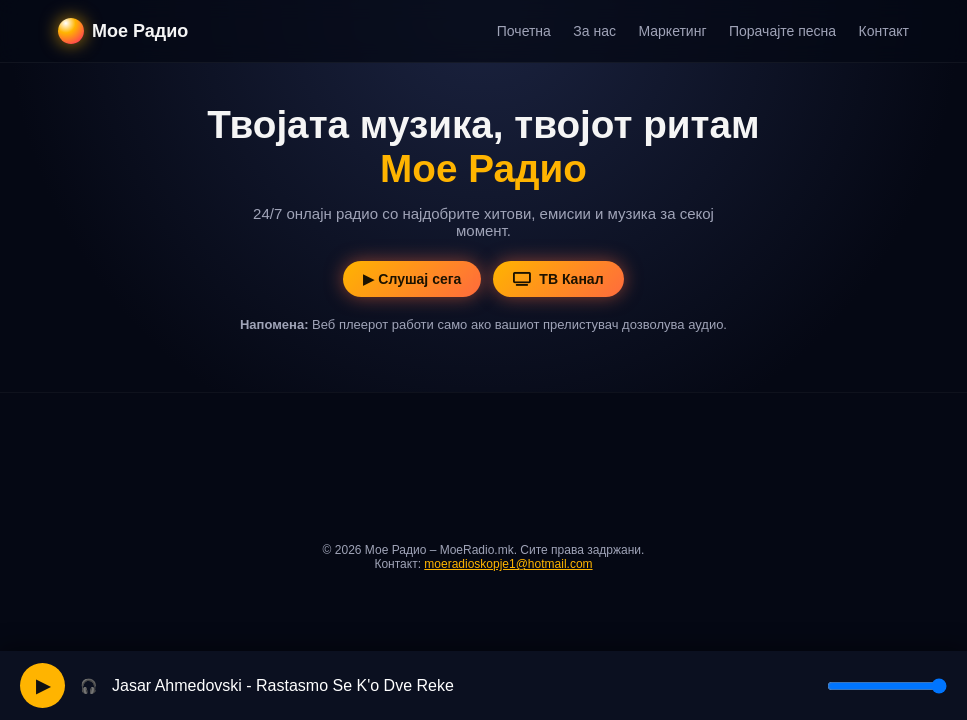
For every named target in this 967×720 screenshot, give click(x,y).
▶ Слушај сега (412, 279)
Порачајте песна (782, 31)
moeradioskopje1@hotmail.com (508, 564)
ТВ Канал (558, 279)
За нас (594, 31)
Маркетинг (672, 31)
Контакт (884, 31)
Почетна (524, 31)
